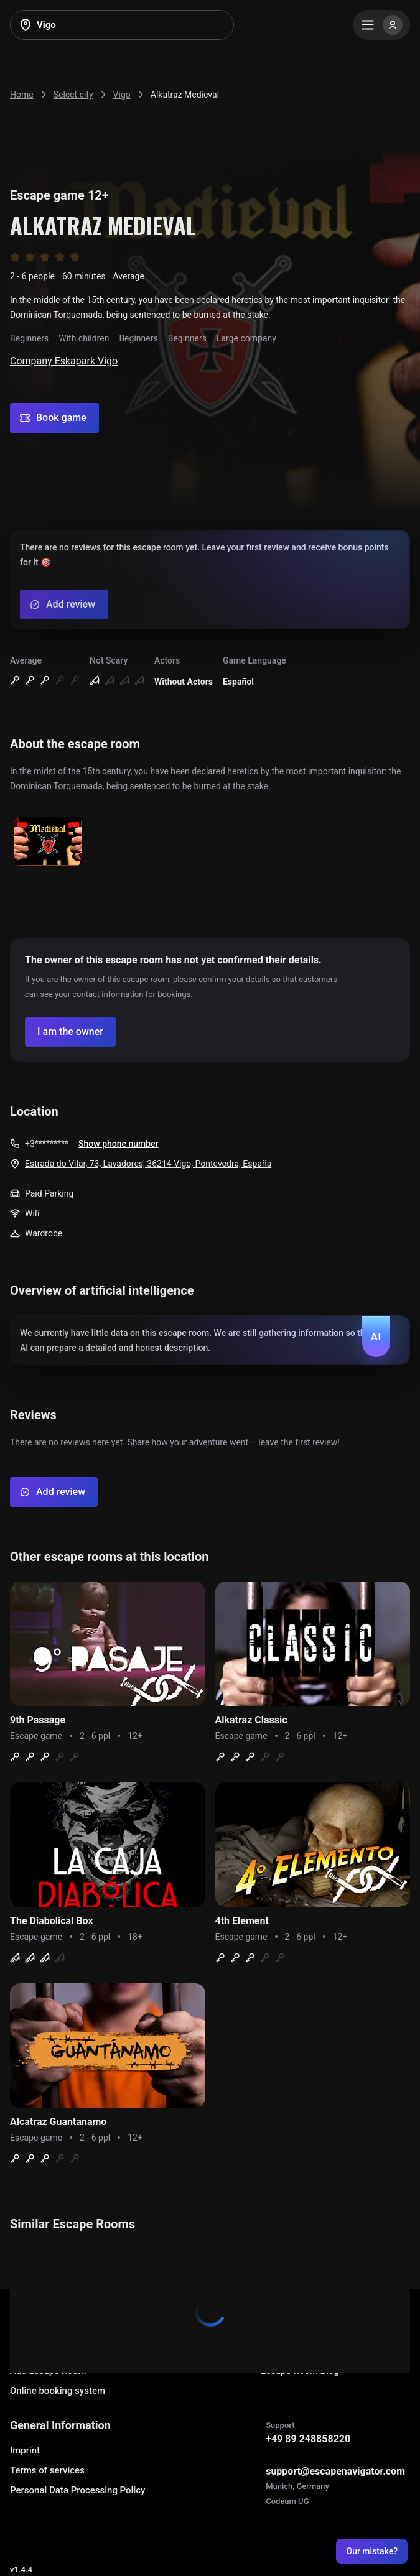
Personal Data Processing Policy (77, 2490)
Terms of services (47, 2470)
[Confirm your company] (70, 1032)
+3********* (46, 1144)
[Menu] (381, 25)
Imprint (25, 2450)
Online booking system (57, 2390)
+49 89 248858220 (308, 2439)
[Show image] (48, 842)
